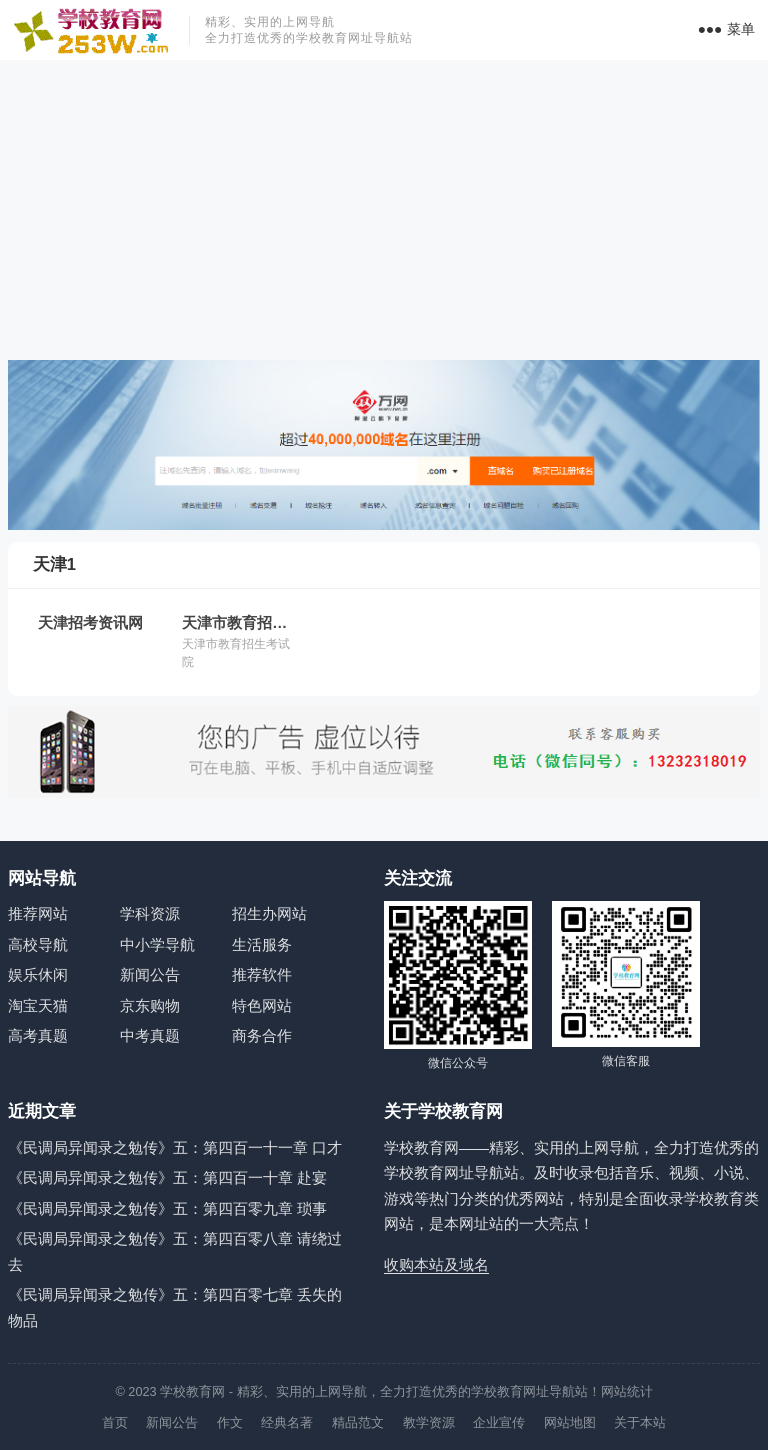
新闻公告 (150, 974)
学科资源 (150, 913)
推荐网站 (38, 913)
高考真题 (38, 1035)
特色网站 (262, 1005)
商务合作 (262, 1035)
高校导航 (38, 944)
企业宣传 (499, 1422)
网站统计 (627, 1391)
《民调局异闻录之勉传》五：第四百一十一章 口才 (175, 1147)
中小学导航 (157, 944)
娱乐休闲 (38, 974)
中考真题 (150, 1035)
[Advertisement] (384, 210)
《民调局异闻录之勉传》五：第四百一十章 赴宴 (167, 1177)
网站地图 (570, 1422)
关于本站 (640, 1422)
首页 (115, 1422)
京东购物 (150, 1005)
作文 (230, 1422)
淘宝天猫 (38, 1005)
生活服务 (262, 944)
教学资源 (429, 1422)
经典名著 (287, 1422)
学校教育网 (192, 1391)
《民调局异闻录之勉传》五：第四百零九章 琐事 (167, 1208)
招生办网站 (269, 913)
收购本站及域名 (436, 1264)
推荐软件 (262, 974)
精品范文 (358, 1422)
